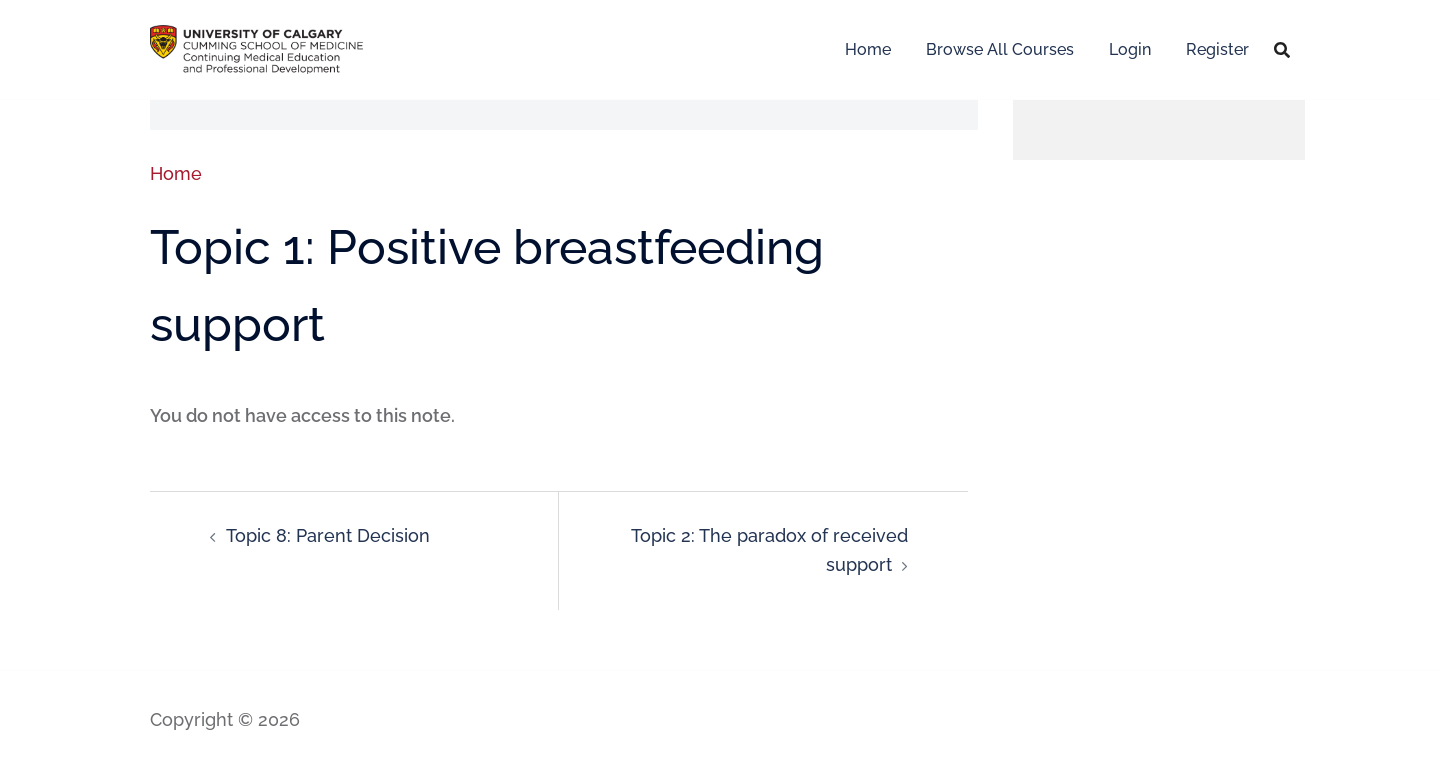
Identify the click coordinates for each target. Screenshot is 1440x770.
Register (1217, 49)
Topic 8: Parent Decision (328, 535)
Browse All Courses (1000, 49)
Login (1130, 49)
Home (868, 49)
